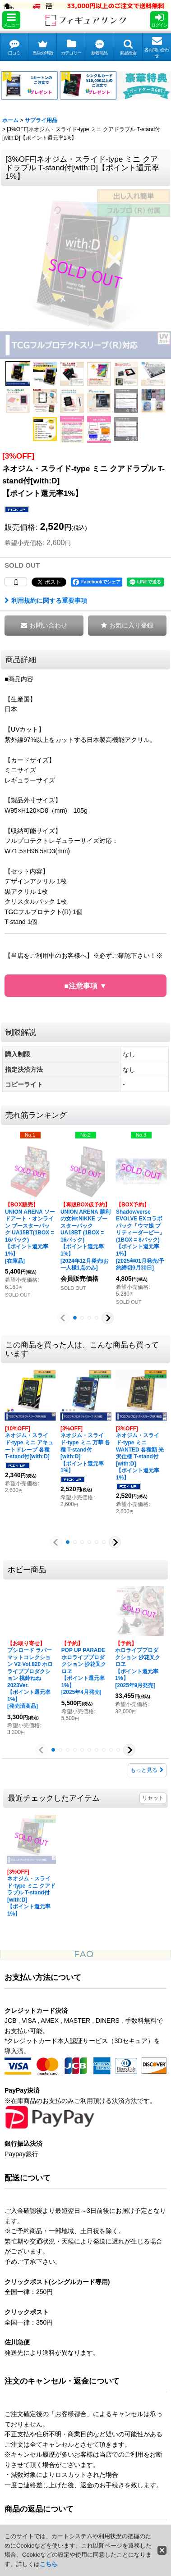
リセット (153, 1798)
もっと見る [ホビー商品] (147, 1770)
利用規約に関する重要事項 (46, 600)
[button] (11, 20)
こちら (48, 2564)
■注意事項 (82, 986)
